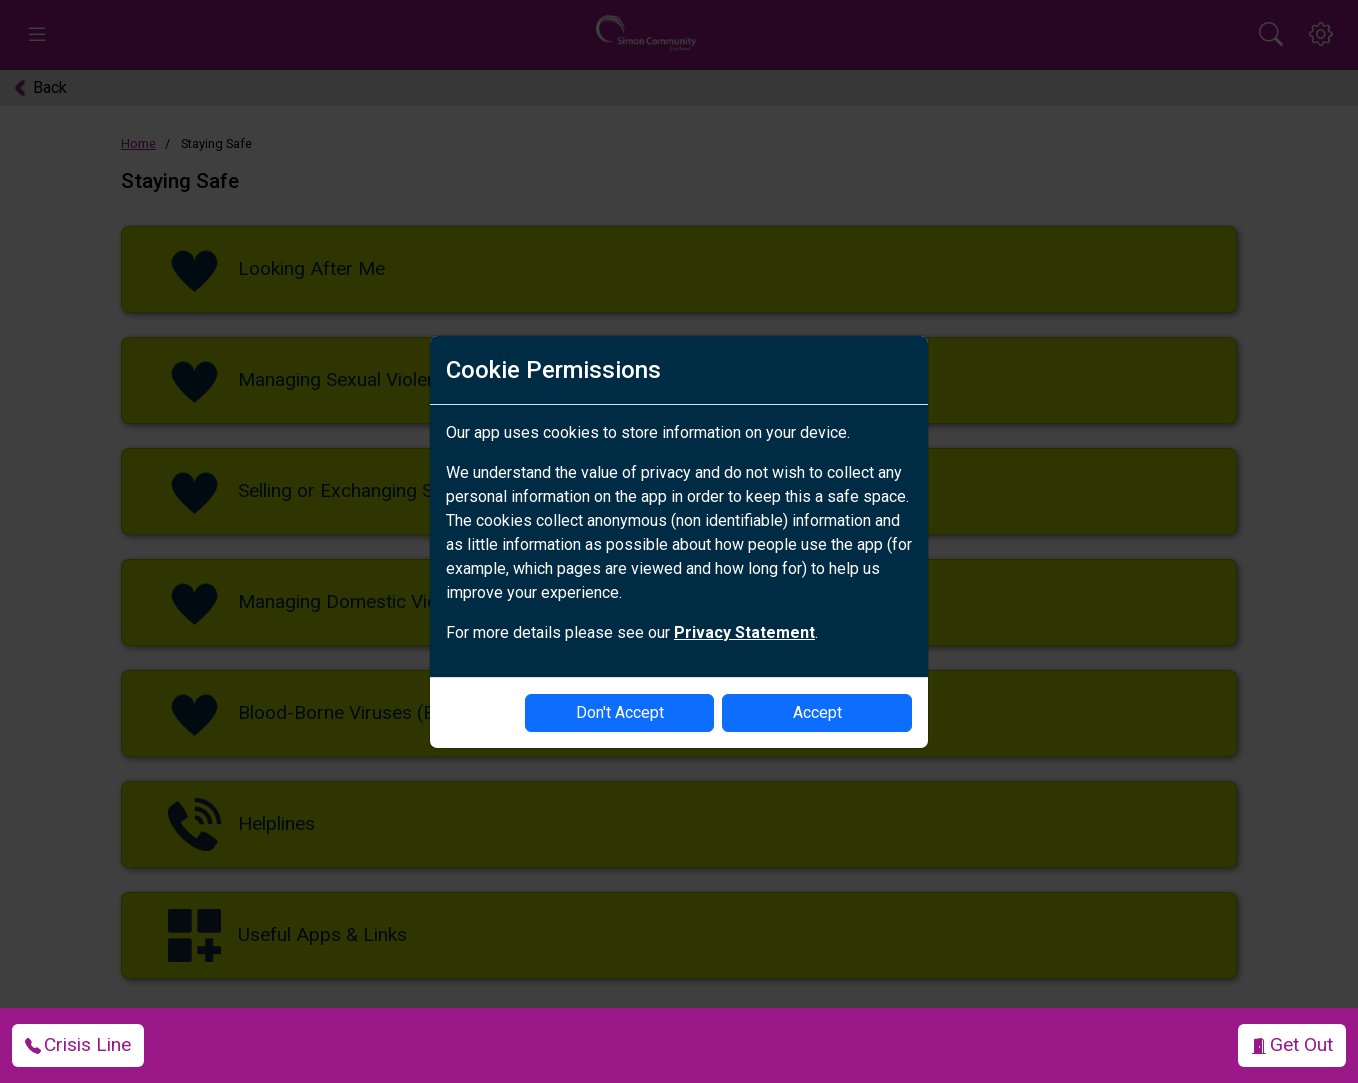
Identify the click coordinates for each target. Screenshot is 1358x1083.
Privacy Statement (744, 632)
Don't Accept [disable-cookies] (620, 712)
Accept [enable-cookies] (817, 712)
